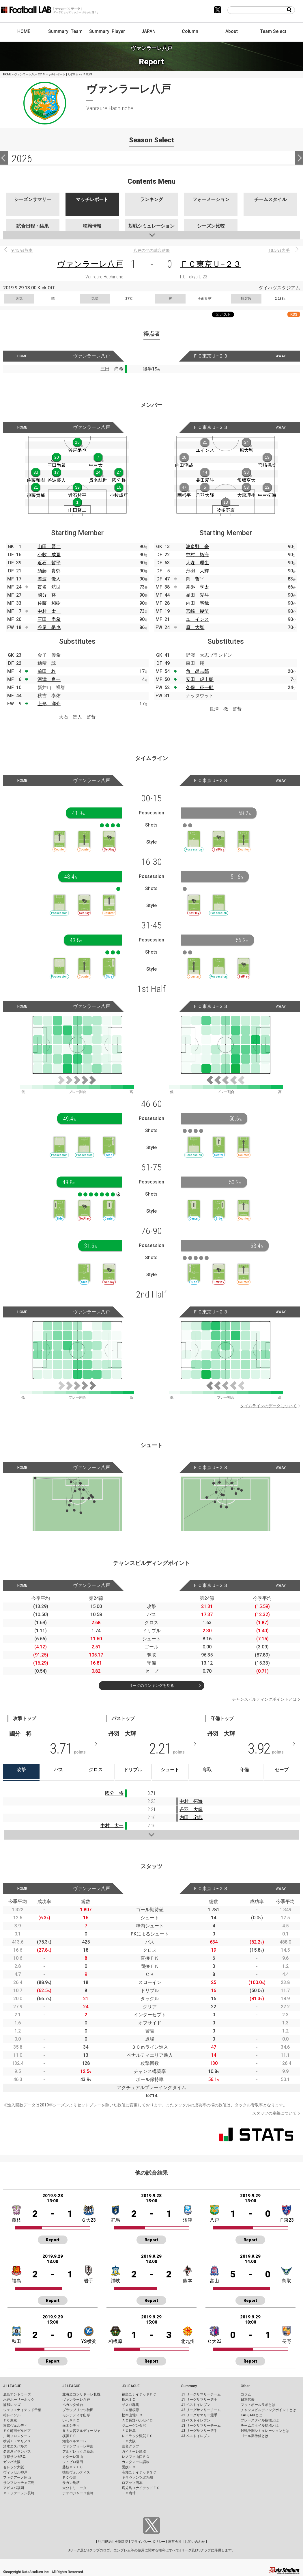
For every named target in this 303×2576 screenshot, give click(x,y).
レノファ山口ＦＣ (135, 2457)
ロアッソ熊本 (132, 2483)
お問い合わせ (194, 2542)
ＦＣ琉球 (129, 2493)
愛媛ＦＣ (129, 2467)
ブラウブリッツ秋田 (77, 2410)
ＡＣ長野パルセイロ (137, 2420)
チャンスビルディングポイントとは (264, 1699)
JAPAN (148, 31)
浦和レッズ (11, 2405)
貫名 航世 (49, 587)
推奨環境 (121, 2542)
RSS (293, 314)
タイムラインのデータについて (268, 1406)
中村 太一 (49, 611)
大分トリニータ (74, 2488)
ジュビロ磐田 (72, 2462)
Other (245, 2386)
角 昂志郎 (197, 671)
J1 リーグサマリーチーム (201, 2394)
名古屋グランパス (17, 2452)
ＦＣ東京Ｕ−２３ (210, 264)
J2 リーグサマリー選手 (199, 2415)
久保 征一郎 (200, 687)
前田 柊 (47, 671)
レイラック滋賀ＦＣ (137, 2436)
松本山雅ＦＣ (132, 2415)
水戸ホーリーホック (18, 2400)
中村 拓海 (197, 554)
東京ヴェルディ (15, 2426)
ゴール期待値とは (254, 2436)
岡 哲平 (195, 579)
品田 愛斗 (197, 595)
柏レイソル (11, 2415)
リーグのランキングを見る (151, 1685)
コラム (246, 2394)
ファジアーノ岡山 (17, 2478)
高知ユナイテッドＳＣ (139, 2472)
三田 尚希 (49, 619)
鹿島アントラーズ (17, 2394)
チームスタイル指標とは (260, 2426)
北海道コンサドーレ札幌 (81, 2394)
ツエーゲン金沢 (134, 2426)
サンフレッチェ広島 (18, 2483)
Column (190, 31)
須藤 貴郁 (49, 571)
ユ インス (197, 619)
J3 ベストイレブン (195, 2436)
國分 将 (47, 595)
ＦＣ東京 (10, 2420)
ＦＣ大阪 (129, 2441)
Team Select (273, 31)
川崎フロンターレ (17, 2436)
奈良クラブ (130, 2446)
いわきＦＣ (71, 2420)
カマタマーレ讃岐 (135, 2462)
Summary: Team (65, 31)
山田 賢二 (49, 546)
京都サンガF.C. (14, 2457)
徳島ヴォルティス (76, 2472)
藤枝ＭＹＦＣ (72, 2467)
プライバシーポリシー (148, 2542)
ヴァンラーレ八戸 (90, 264)
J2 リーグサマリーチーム (201, 2410)
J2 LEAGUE (71, 2386)
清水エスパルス (15, 2446)
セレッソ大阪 (13, 2467)
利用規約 (105, 2542)
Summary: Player (107, 31)
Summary (189, 2386)
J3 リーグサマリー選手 (199, 2431)
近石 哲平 (49, 562)
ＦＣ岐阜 (129, 2431)
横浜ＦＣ (69, 2436)
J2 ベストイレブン (195, 2420)
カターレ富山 (72, 2457)
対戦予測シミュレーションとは (265, 2431)
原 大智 (195, 627)
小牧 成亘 (49, 554)
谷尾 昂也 (49, 627)
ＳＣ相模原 (130, 2410)
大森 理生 (197, 562)
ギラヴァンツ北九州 (137, 2478)
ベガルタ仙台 (72, 2405)
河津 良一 (49, 679)
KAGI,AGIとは (251, 2415)
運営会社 (175, 2542)
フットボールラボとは (258, 2405)
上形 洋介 (49, 703)
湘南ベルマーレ (74, 2441)
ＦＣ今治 (69, 2478)
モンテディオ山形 (76, 2415)
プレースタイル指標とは (260, 2420)
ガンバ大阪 (11, 2462)
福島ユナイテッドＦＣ (139, 2394)
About (231, 31)
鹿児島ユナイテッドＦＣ (141, 2488)
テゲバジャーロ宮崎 (77, 2493)
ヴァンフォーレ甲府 (77, 2446)
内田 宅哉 (197, 603)
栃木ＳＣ (129, 2400)
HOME (23, 31)
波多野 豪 (197, 546)
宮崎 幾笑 (197, 611)
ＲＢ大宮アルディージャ (81, 2431)
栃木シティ (71, 2426)
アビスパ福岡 (13, 2488)
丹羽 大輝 (197, 571)
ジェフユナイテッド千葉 (22, 2410)
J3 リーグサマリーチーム (201, 2426)
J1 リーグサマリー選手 (199, 2400)
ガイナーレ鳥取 (134, 2452)
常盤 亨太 (197, 587)
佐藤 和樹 (49, 603)
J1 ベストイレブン (195, 2405)
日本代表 (248, 2400)
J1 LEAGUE (12, 2386)
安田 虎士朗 (200, 679)
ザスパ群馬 (130, 2405)
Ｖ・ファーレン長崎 (18, 2493)
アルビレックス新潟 (77, 2452)
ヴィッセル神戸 (15, 2472)
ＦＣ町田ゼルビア (17, 2431)
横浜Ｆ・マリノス (17, 2441)
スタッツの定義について (274, 2113)
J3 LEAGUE (131, 2386)
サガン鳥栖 (71, 2483)
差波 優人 (49, 579)
